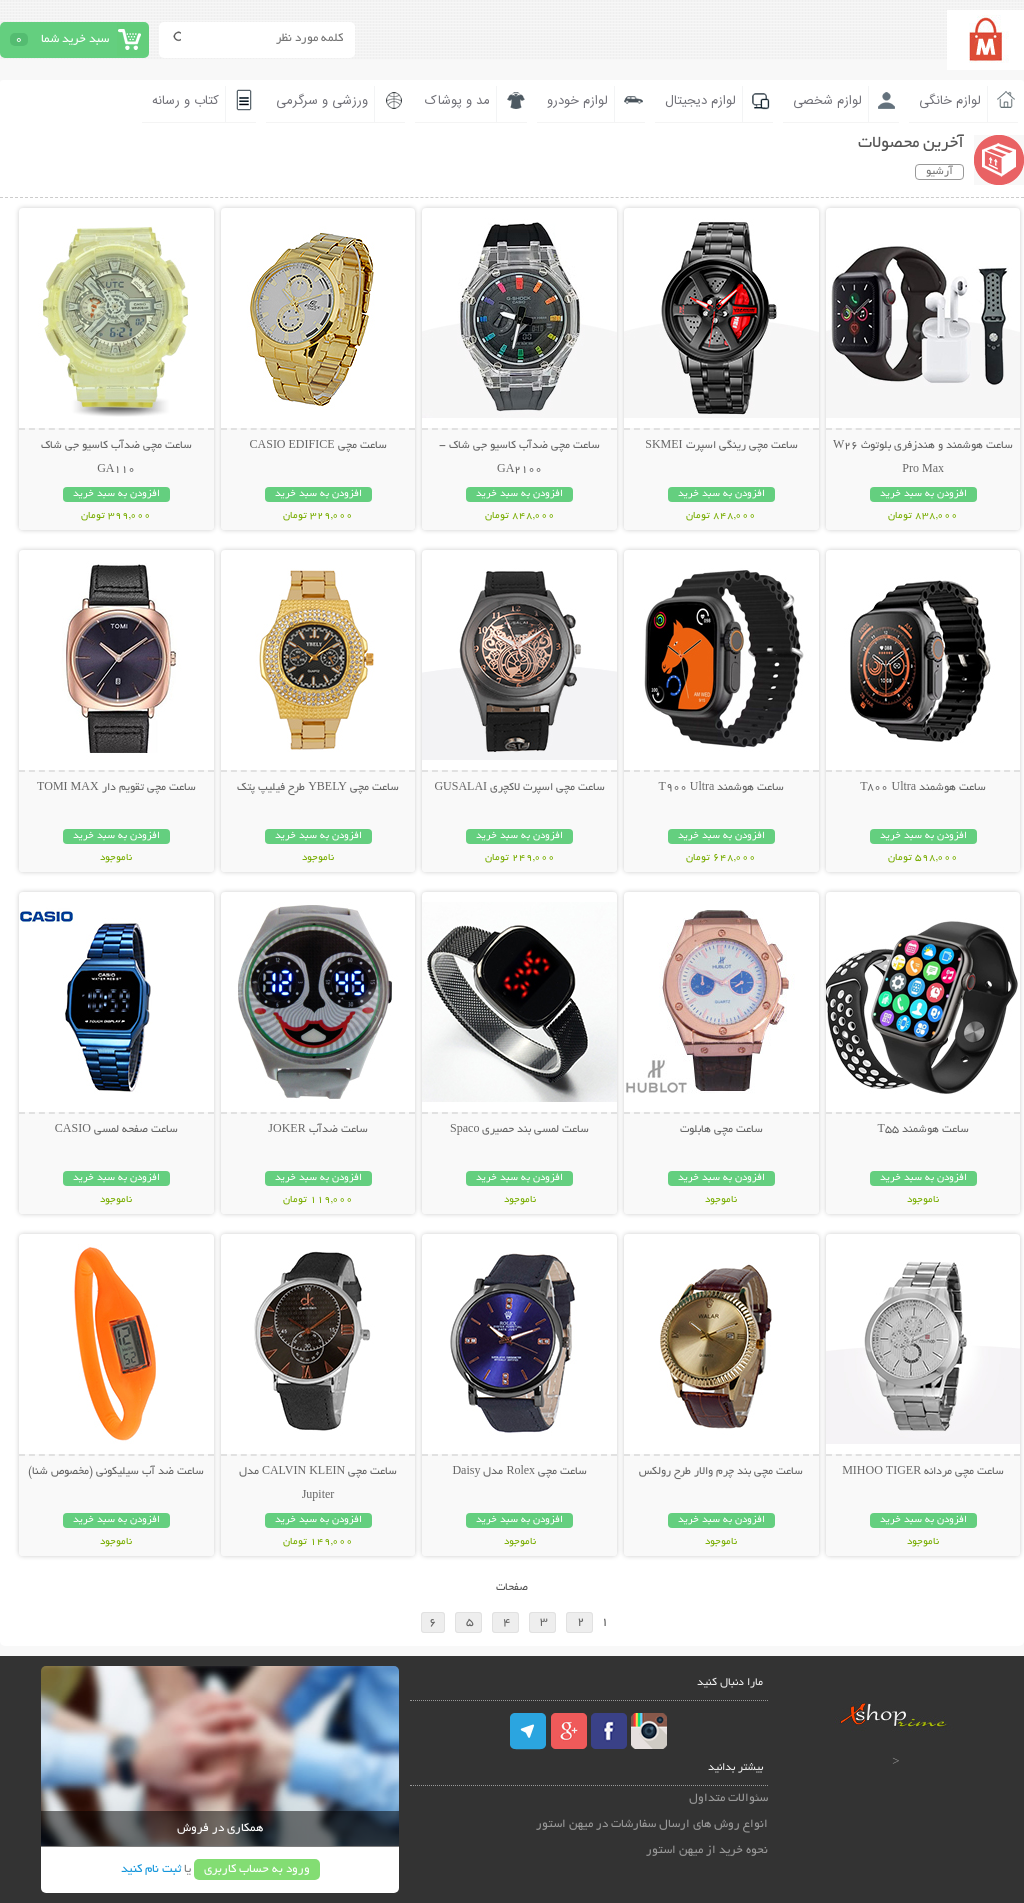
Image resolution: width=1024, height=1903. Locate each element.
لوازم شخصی (827, 101)
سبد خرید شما (75, 39)
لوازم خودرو (577, 101)
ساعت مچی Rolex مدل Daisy (519, 1472)
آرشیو (939, 172)
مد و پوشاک (457, 101)
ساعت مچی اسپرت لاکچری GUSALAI (519, 788)
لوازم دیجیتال (700, 101)
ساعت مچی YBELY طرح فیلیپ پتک (318, 788)
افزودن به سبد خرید (923, 494)
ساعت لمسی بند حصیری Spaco (519, 1130)
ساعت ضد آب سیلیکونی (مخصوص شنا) (116, 1472)
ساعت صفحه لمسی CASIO (116, 1130)
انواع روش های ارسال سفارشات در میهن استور (652, 1824)
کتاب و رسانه (185, 101)
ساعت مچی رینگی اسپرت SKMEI (721, 446)
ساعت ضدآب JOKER (317, 1130)
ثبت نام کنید (151, 1869)
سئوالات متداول (728, 1798)
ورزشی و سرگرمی (322, 101)
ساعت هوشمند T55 (922, 1130)
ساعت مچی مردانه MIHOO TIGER (923, 1472)
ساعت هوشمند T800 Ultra (923, 788)
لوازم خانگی (950, 101)
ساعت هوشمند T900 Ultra (721, 788)
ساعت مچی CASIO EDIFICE (318, 446)
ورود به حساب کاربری (257, 1869)
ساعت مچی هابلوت (721, 1130)
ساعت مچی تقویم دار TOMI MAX (116, 788)
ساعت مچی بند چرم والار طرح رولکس (721, 1472)
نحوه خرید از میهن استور (707, 1850)
